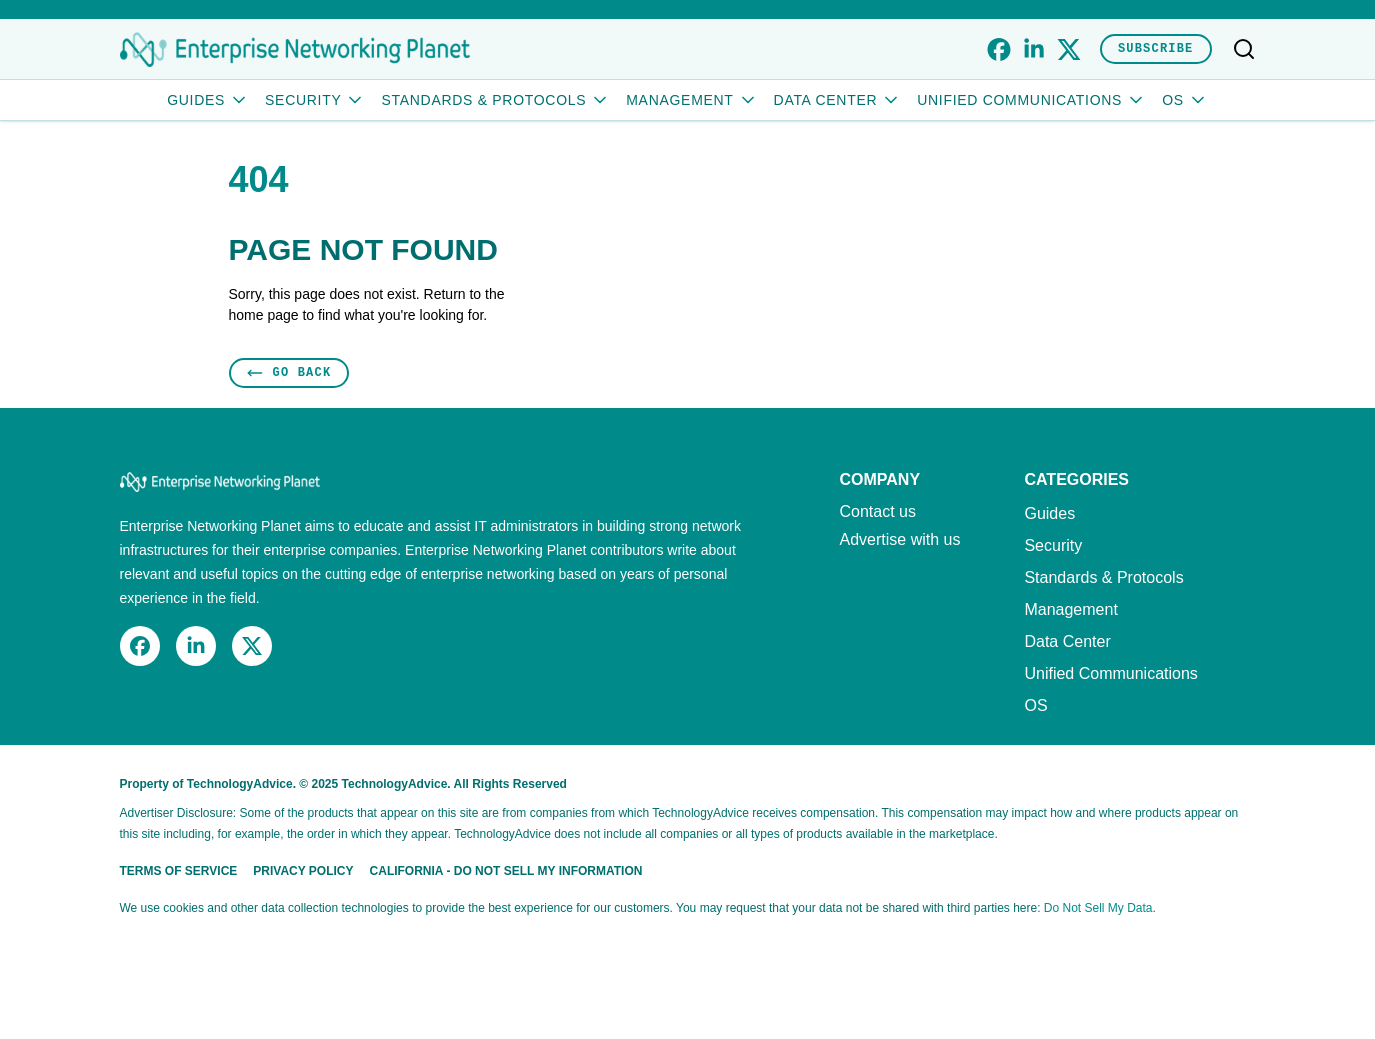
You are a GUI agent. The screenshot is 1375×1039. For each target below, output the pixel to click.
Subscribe (1156, 48)
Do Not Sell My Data (1098, 908)
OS (1185, 100)
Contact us (878, 512)
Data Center (838, 100)
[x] (1068, 49)
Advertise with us (900, 540)
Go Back (289, 372)
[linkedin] (1033, 49)
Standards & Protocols (495, 100)
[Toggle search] (1244, 49)
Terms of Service (179, 871)
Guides (208, 100)
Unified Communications (1031, 100)
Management (691, 100)
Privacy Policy (303, 871)
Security (315, 100)
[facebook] (998, 49)
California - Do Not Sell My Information (506, 871)
